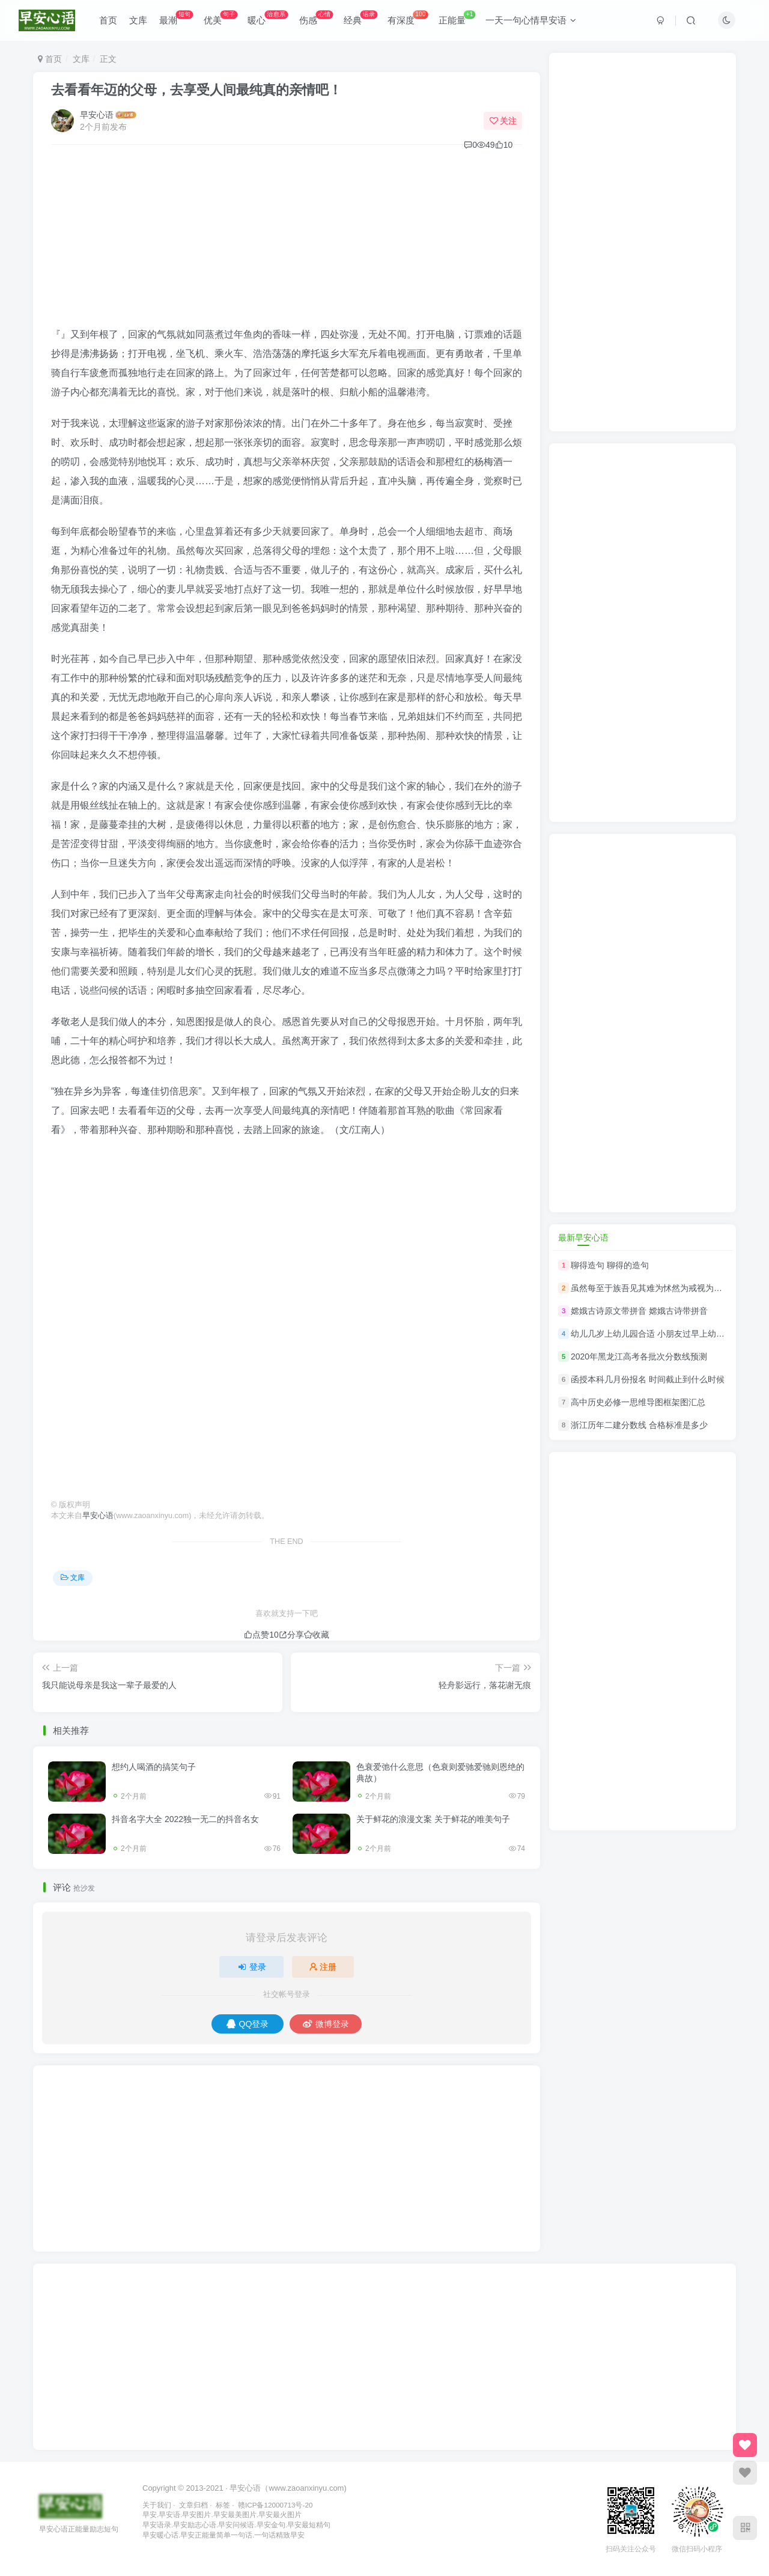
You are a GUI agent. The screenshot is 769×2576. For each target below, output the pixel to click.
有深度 (408, 17)
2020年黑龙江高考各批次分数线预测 (639, 1356)
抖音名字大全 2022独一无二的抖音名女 (185, 1819)
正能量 (457, 17)
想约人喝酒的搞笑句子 (154, 1767)
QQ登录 (247, 2024)
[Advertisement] (286, 241)
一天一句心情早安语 (530, 20)
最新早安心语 (583, 1237)
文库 (138, 20)
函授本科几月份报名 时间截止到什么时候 (648, 1379)
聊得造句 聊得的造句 (610, 1265)
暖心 (268, 17)
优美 (220, 17)
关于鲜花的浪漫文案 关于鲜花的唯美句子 (433, 1819)
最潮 (176, 17)
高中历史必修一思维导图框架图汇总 (638, 1402)
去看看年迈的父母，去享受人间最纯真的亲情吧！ (196, 89)
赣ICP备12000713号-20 (275, 2505)
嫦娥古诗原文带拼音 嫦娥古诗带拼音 (639, 1311)
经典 (360, 17)
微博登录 (326, 2024)
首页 (108, 20)
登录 (252, 1967)
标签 (223, 2505)
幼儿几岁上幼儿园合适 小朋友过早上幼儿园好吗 (660, 1333)
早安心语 (97, 115)
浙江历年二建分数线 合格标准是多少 (639, 1425)
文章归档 (193, 2505)
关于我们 (156, 2505)
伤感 (316, 17)
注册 (323, 1967)
